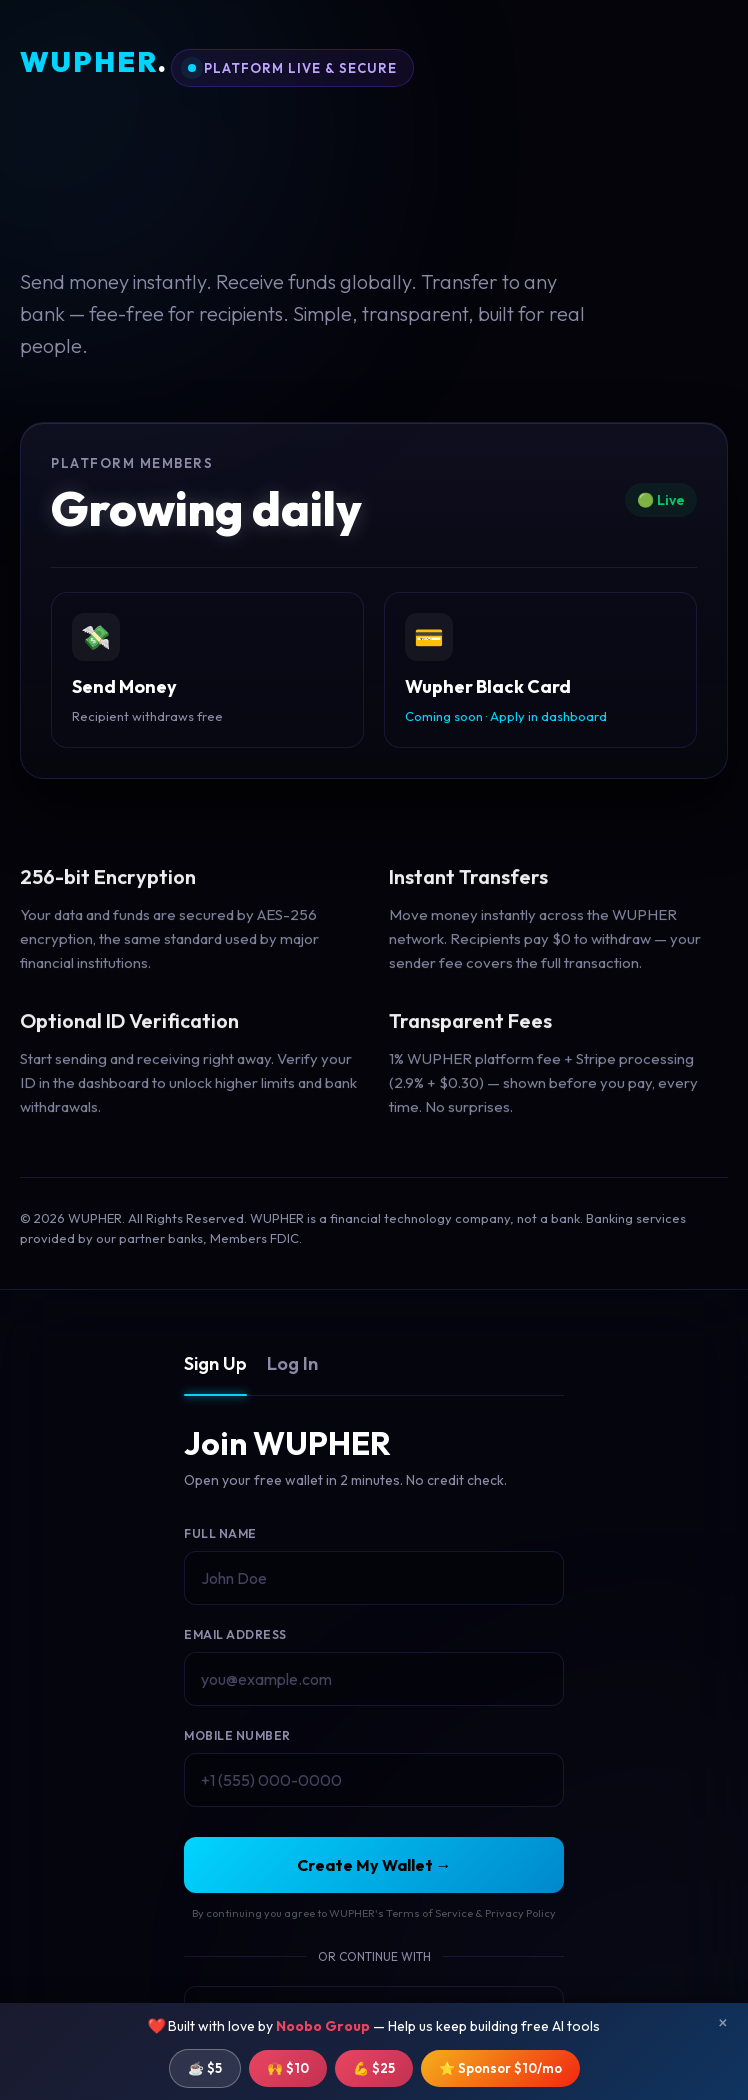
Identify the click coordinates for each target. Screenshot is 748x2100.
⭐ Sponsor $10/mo (500, 2068)
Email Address (235, 1634)
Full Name (220, 1533)
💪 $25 (374, 2068)
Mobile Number (237, 1735)
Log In (292, 1363)
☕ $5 (205, 2068)
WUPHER (94, 62)
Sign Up (215, 1363)
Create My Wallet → (374, 1865)
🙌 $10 (288, 2068)
